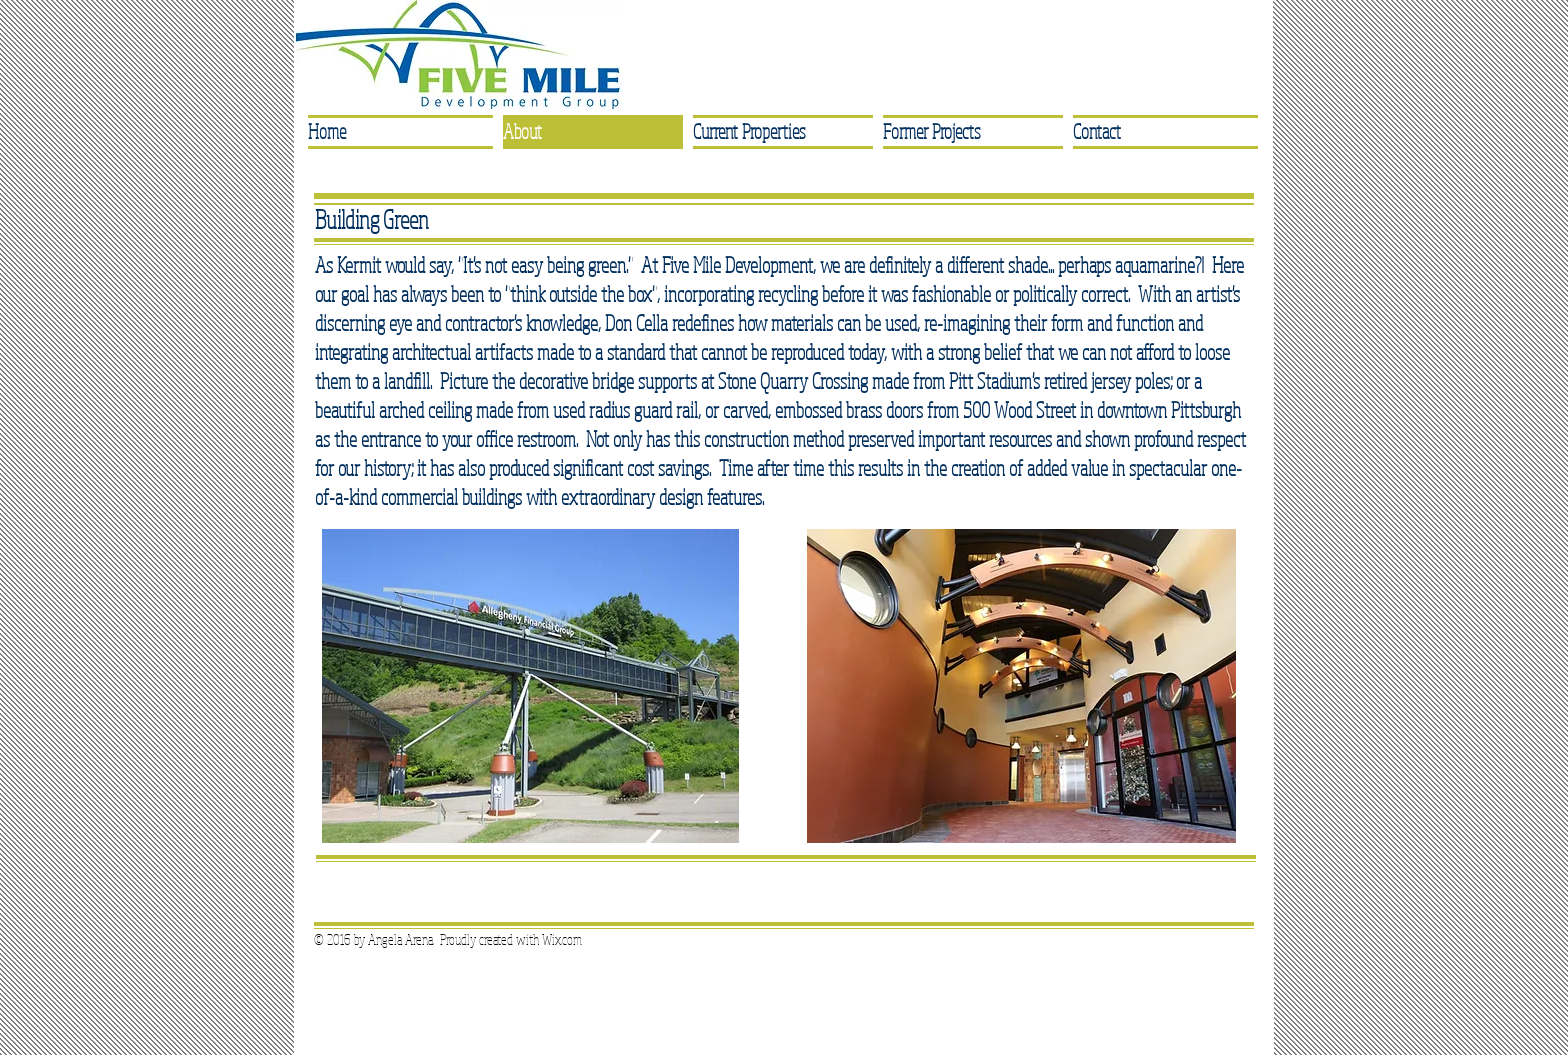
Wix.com (562, 939)
